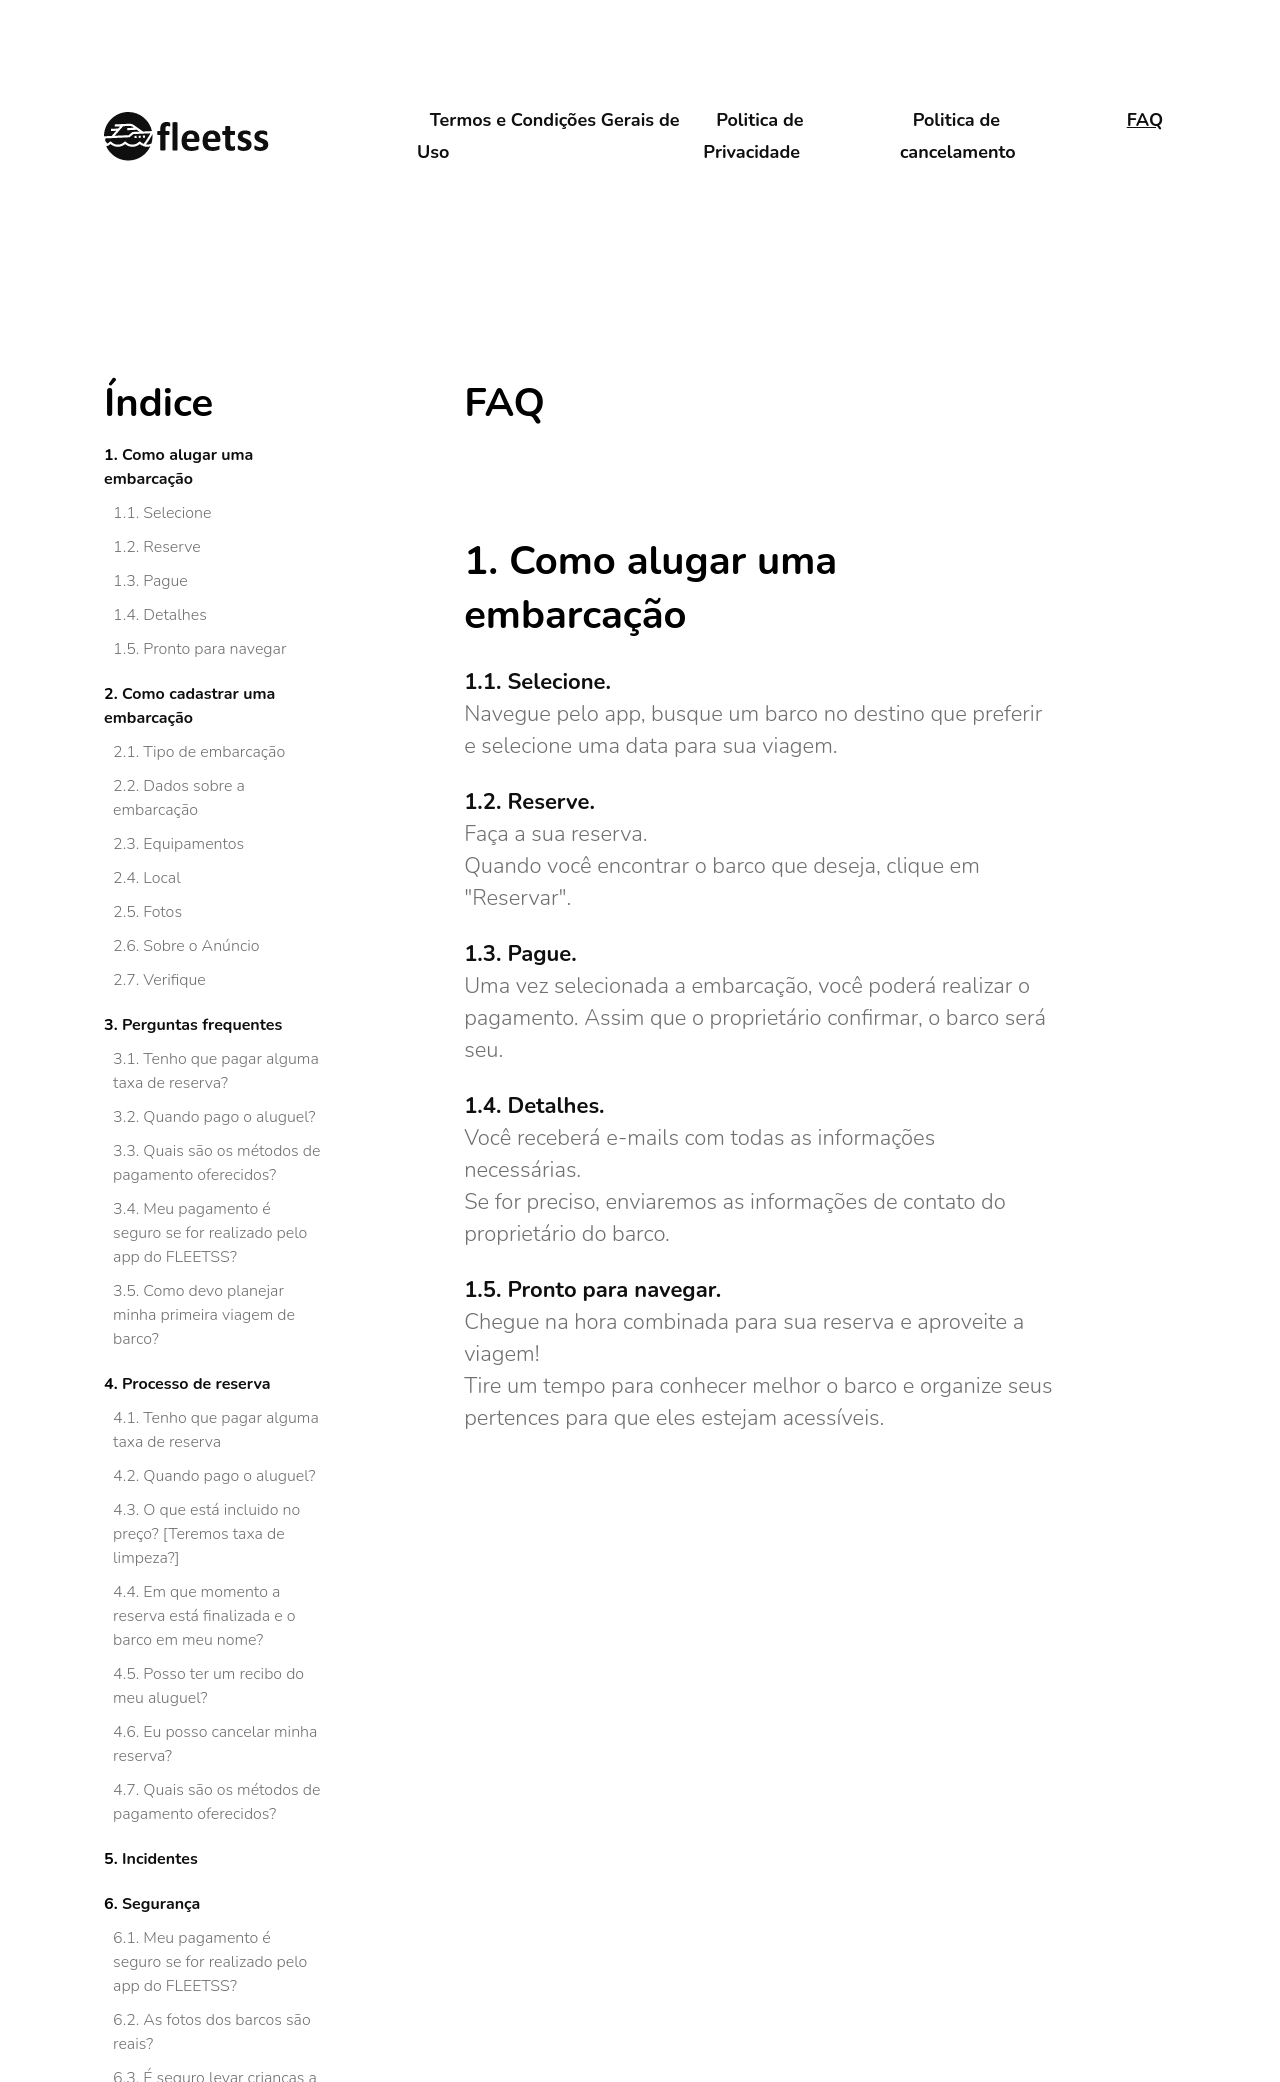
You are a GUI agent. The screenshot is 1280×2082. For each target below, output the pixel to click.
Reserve (171, 547)
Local (161, 878)
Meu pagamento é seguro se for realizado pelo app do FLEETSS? (210, 1233)
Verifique (174, 980)
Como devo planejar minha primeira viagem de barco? (204, 1315)
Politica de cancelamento (958, 136)
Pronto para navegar (214, 649)
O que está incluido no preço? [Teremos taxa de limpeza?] (206, 1534)
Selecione (177, 513)
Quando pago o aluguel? (229, 1117)
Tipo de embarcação (214, 752)
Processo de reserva (196, 1384)
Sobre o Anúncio (201, 946)
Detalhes (174, 615)
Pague (165, 581)
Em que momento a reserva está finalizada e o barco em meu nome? (204, 1616)
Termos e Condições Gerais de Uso (548, 136)
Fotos (162, 912)
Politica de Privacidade (753, 136)
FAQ (1145, 120)
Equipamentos (193, 844)
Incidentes (160, 1859)
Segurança (161, 1904)
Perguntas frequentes (202, 1025)
